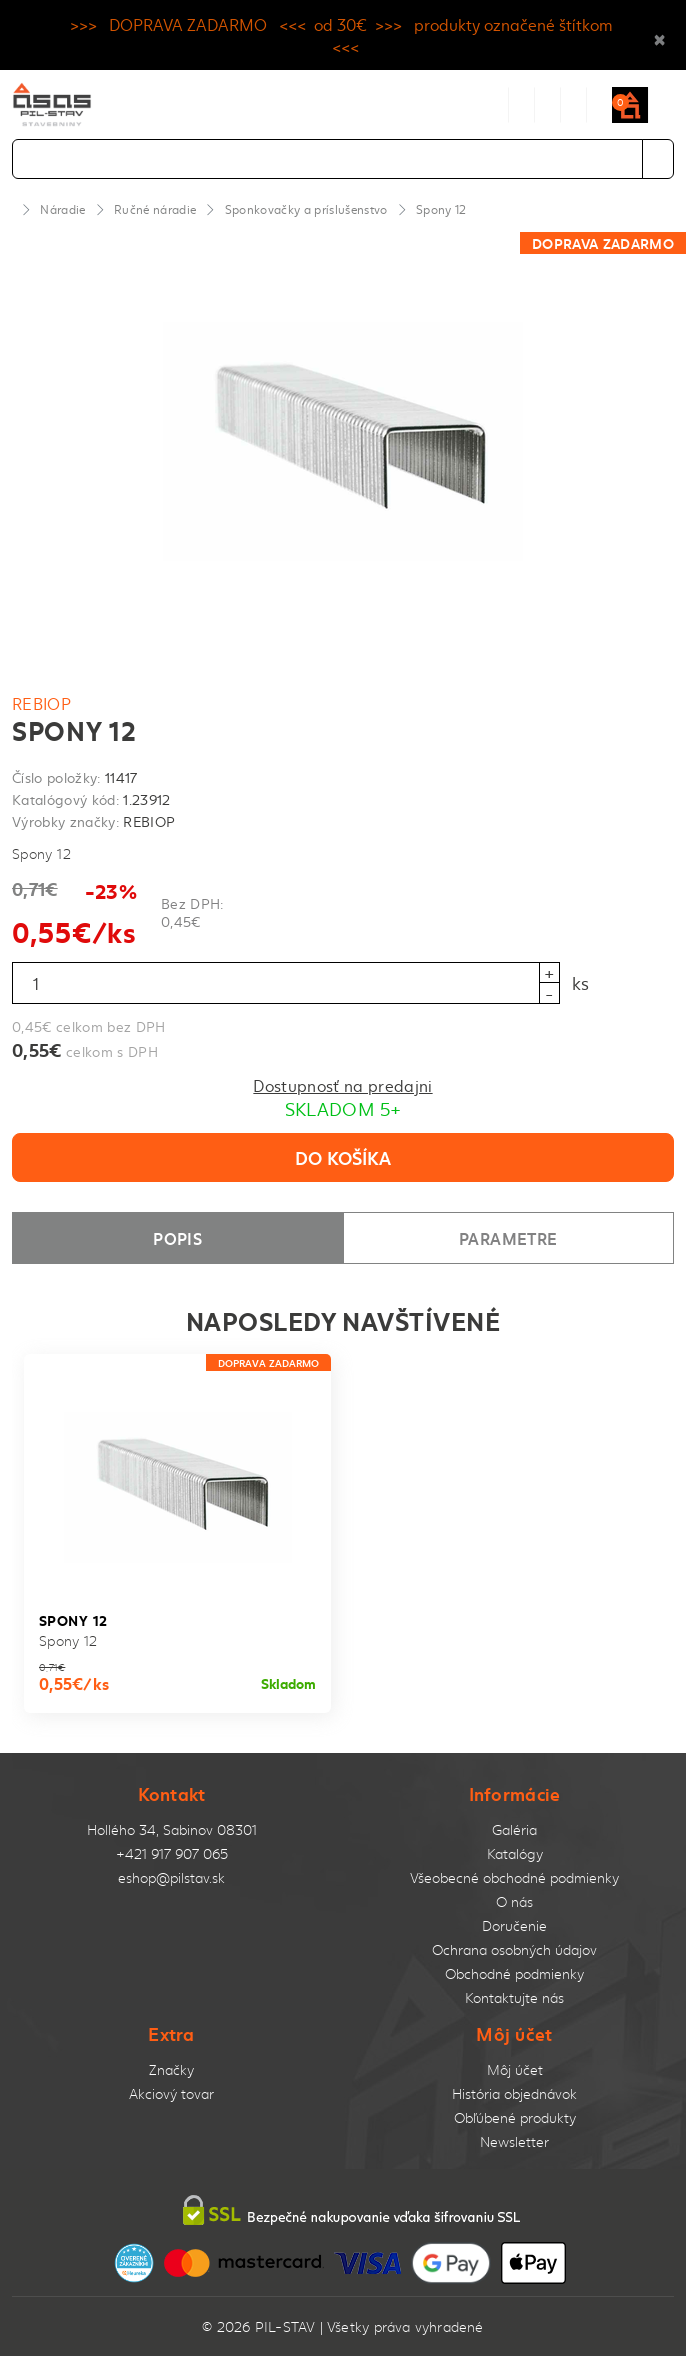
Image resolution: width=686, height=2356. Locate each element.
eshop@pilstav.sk (171, 1877)
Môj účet (515, 2069)
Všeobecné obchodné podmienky (514, 1877)
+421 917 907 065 (172, 1853)
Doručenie (514, 1925)
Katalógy (515, 1853)
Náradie (62, 209)
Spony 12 (441, 209)
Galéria (514, 1829)
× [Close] (659, 35)
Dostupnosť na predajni (342, 1085)
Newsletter (514, 2141)
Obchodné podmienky (514, 1973)
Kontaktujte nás (514, 1997)
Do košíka (343, 1157)
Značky (171, 2069)
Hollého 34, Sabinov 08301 (172, 1829)
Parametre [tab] (508, 1237)
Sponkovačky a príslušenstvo (306, 209)
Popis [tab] (177, 1237)
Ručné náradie (155, 209)
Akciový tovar (171, 2093)
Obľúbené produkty (515, 2117)
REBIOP (41, 703)
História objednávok (514, 2093)
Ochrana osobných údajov (514, 1949)
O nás (514, 1901)
